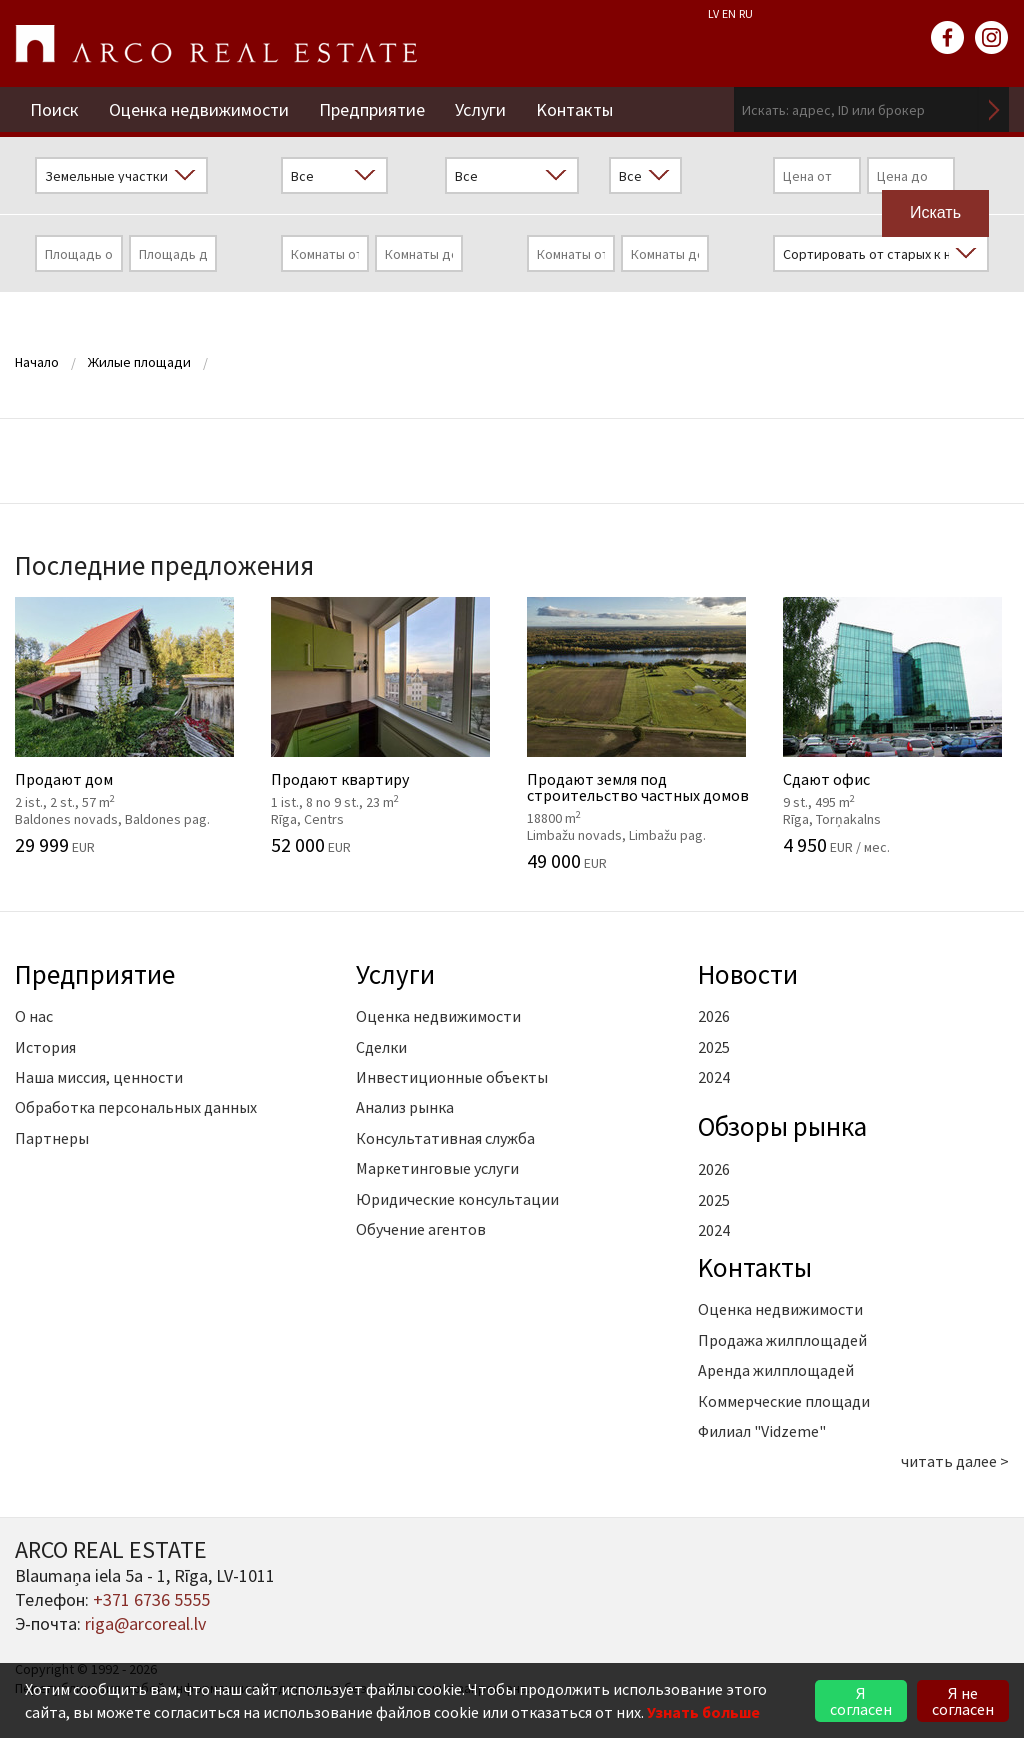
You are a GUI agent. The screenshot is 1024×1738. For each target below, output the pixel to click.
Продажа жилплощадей (782, 1340)
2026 (714, 1016)
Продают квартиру (384, 726)
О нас (34, 1016)
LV (713, 13)
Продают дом (128, 726)
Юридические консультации (457, 1199)
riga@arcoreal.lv (145, 1623)
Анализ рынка (405, 1107)
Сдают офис (896, 726)
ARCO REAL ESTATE (216, 44)
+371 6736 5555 (151, 1599)
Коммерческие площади (784, 1401)
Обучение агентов (421, 1229)
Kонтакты (574, 109)
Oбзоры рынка (782, 1126)
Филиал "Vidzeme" (762, 1431)
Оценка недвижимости (199, 109)
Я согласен (861, 1701)
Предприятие (372, 109)
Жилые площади (139, 362)
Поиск (54, 109)
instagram (992, 38)
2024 (714, 1077)
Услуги (480, 109)
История (45, 1047)
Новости (748, 974)
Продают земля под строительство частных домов (640, 734)
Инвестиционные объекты (452, 1077)
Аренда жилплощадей (776, 1370)
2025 (714, 1047)
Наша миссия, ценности (99, 1077)
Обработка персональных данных (136, 1107)
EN (729, 13)
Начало (37, 362)
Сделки (381, 1047)
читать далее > (955, 1461)
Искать (994, 109)
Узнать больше (703, 1712)
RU (746, 13)
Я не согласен (963, 1701)
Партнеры (52, 1138)
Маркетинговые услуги (437, 1168)
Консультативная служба (445, 1138)
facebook (948, 38)
